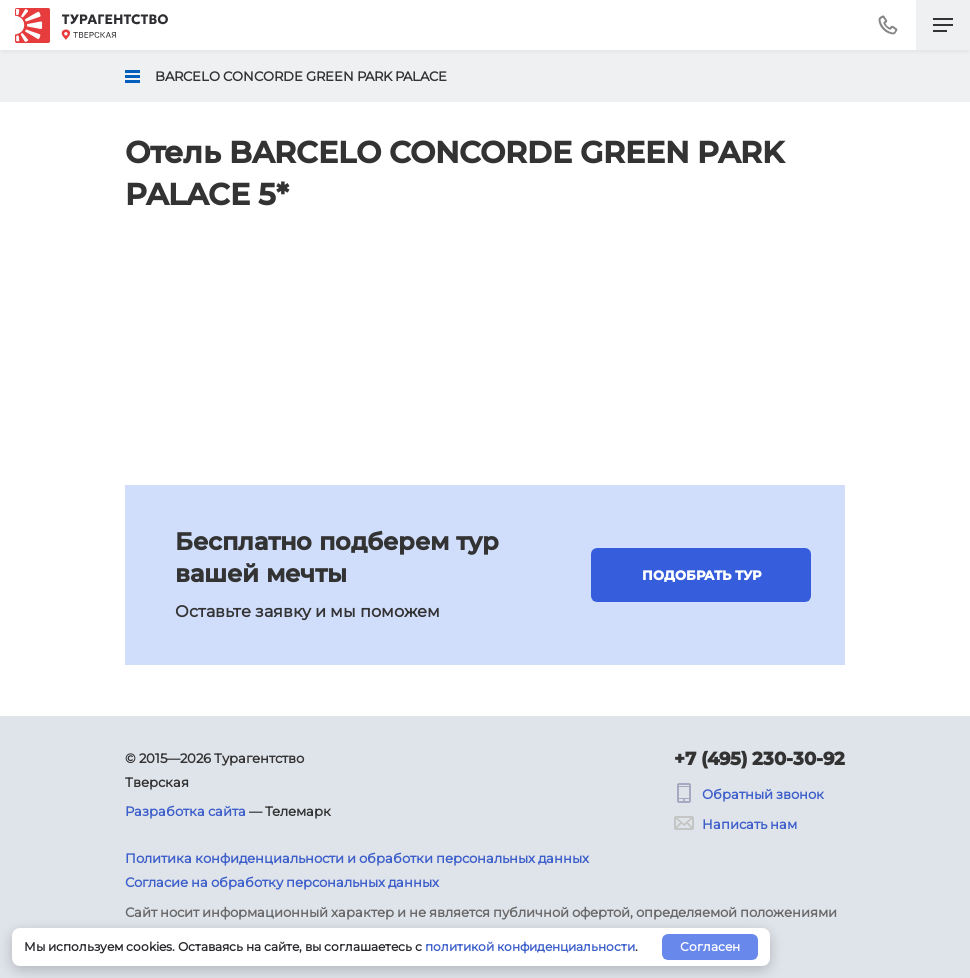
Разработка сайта (185, 811)
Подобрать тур (701, 575)
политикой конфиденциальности (530, 946)
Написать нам (735, 824)
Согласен (710, 946)
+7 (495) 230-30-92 (759, 759)
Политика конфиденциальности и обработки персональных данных (357, 858)
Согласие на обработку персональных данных (282, 882)
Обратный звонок (749, 794)
